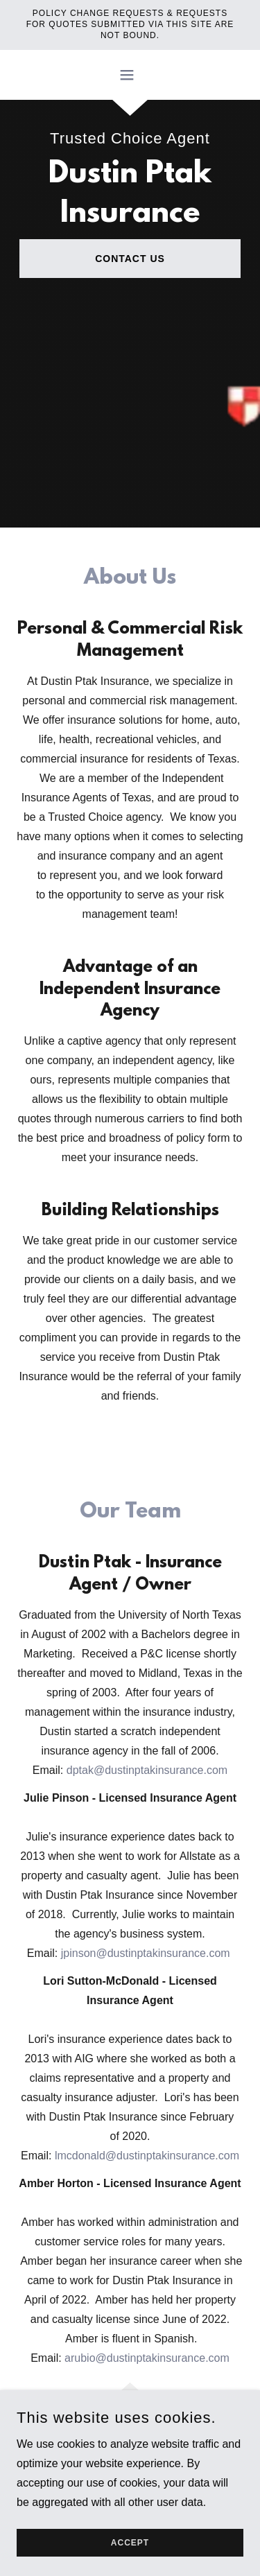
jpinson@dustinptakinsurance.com (145, 1953)
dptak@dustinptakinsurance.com (147, 1770)
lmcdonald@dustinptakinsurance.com (147, 2155)
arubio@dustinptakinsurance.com (146, 2358)
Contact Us (130, 258)
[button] (130, 75)
